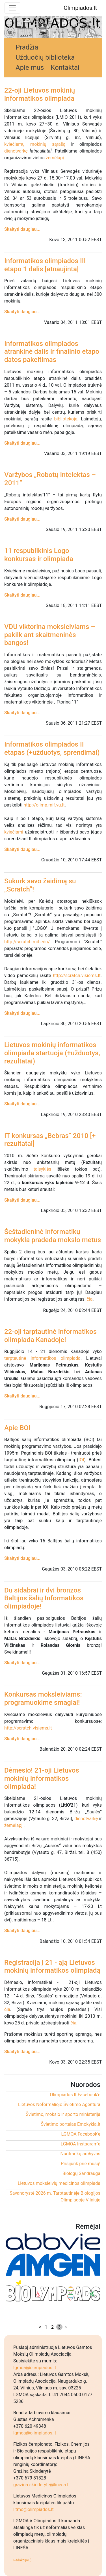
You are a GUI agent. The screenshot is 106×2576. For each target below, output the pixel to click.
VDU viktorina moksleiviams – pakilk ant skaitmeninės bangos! (49, 635)
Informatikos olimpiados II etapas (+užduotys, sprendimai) (52, 748)
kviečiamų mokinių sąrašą (35, 144)
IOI (81, 1459)
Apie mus (30, 67)
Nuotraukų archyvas (80, 2153)
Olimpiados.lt (80, 8)
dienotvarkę (16, 151)
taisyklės (42, 1169)
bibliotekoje (65, 419)
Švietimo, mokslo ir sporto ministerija (63, 2114)
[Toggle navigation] (12, 8)
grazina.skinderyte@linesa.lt (41, 2484)
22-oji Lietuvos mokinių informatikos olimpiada (39, 94)
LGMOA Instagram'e (80, 2144)
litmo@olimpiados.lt (33, 2509)
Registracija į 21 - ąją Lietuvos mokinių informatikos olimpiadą (52, 1967)
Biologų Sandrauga (81, 2173)
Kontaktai (65, 67)
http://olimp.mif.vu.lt (43, 805)
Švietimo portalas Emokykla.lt (70, 2124)
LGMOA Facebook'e (80, 2134)
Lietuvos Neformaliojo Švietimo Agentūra (59, 2104)
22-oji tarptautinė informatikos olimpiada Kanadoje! (50, 1336)
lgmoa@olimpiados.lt (34, 2367)
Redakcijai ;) (22, 2560)
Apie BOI (17, 1428)
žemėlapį (55, 157)
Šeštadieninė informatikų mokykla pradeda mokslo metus (52, 1236)
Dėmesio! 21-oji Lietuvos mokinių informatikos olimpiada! (41, 1778)
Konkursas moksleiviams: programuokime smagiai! (43, 1698)
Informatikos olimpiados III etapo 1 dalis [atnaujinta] (45, 265)
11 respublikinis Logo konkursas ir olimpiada (38, 555)
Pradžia (27, 47)
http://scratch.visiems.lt (77, 975)
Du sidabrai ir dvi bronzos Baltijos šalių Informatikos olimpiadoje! (43, 1598)
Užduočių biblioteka (45, 57)
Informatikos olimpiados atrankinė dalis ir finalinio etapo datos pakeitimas (51, 352)
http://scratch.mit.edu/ (27, 941)
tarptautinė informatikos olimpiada (42, 1358)
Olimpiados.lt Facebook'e (75, 2094)
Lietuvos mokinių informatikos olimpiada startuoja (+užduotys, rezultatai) (52, 1053)
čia (90, 1299)
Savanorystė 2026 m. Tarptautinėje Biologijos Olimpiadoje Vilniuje (55, 2196)
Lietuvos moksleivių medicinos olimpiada (59, 2183)
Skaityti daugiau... (22, 229)
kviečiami (13, 832)
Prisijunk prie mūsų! (80, 2163)
